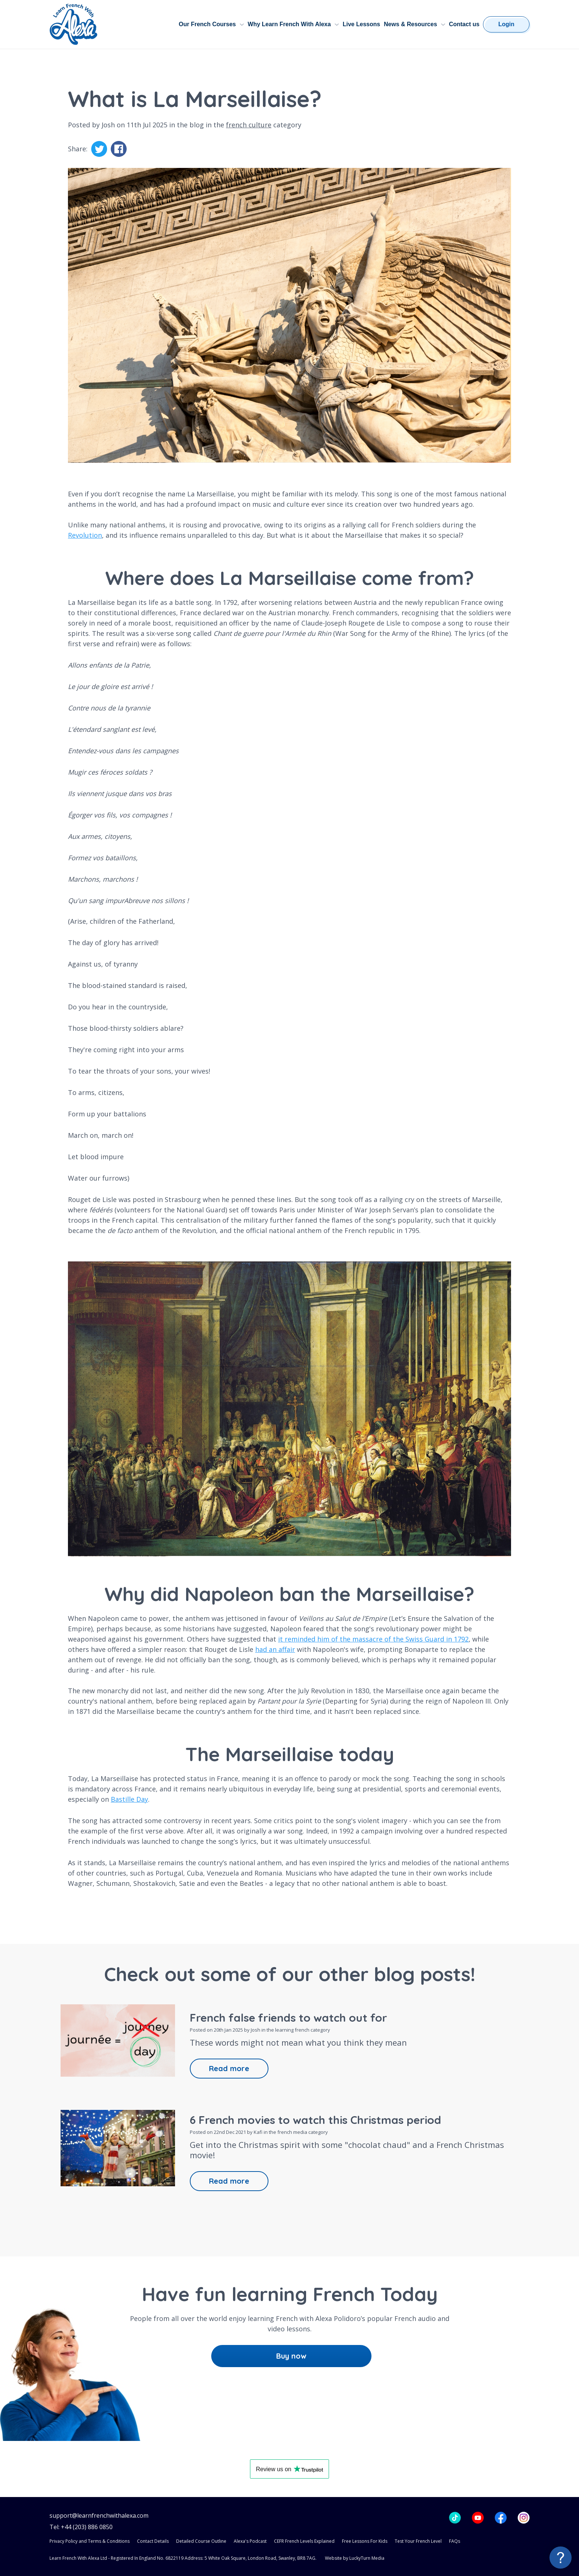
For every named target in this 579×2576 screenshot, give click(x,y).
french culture (248, 124)
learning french (292, 2029)
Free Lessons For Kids (364, 2541)
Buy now (291, 2355)
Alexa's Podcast (250, 2541)
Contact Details (153, 2541)
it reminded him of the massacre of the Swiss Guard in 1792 (373, 1639)
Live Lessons (361, 24)
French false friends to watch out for (288, 2018)
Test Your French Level (418, 2541)
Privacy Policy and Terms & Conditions (89, 2541)
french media (292, 2132)
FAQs (454, 2541)
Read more (229, 2068)
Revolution (85, 535)
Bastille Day (129, 1799)
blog (196, 124)
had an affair (275, 1649)
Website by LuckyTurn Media (354, 2558)
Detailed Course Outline (201, 2541)
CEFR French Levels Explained (304, 2541)
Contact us (464, 24)
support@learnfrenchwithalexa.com (98, 2516)
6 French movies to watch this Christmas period (315, 2120)
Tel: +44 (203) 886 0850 (81, 2527)
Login (506, 24)
